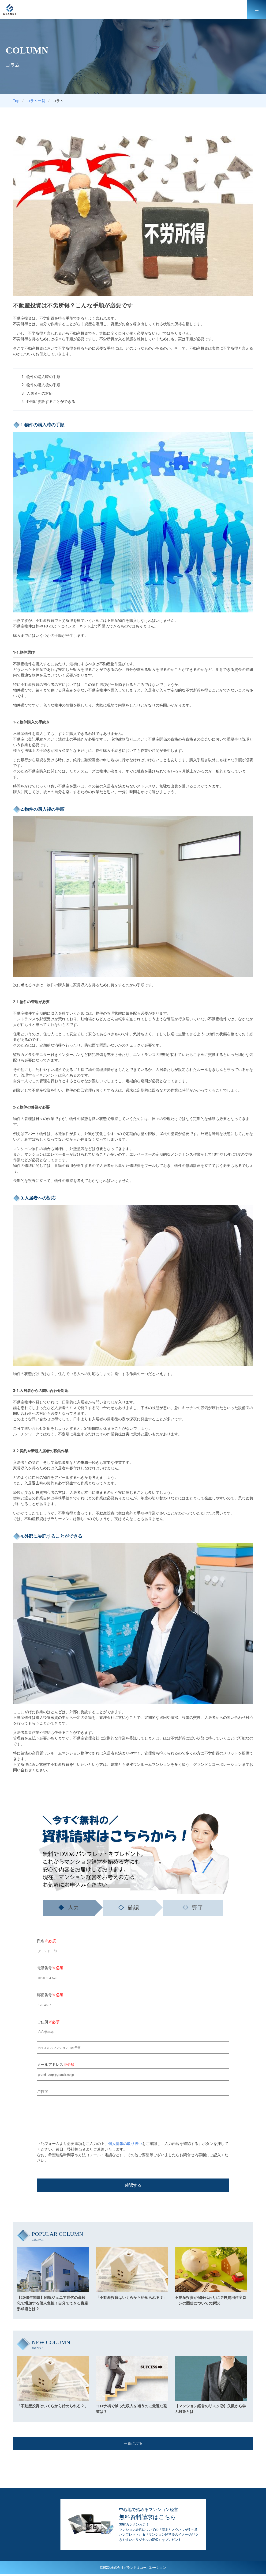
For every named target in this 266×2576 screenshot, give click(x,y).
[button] (256, 9)
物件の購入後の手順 (43, 385)
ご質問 (42, 2091)
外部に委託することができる (50, 401)
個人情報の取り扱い (125, 2143)
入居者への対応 (39, 393)
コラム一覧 (35, 101)
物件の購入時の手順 (43, 377)
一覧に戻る (133, 2445)
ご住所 (48, 2022)
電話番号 (50, 1968)
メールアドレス (56, 2064)
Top (16, 101)
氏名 (46, 1941)
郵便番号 (50, 1995)
